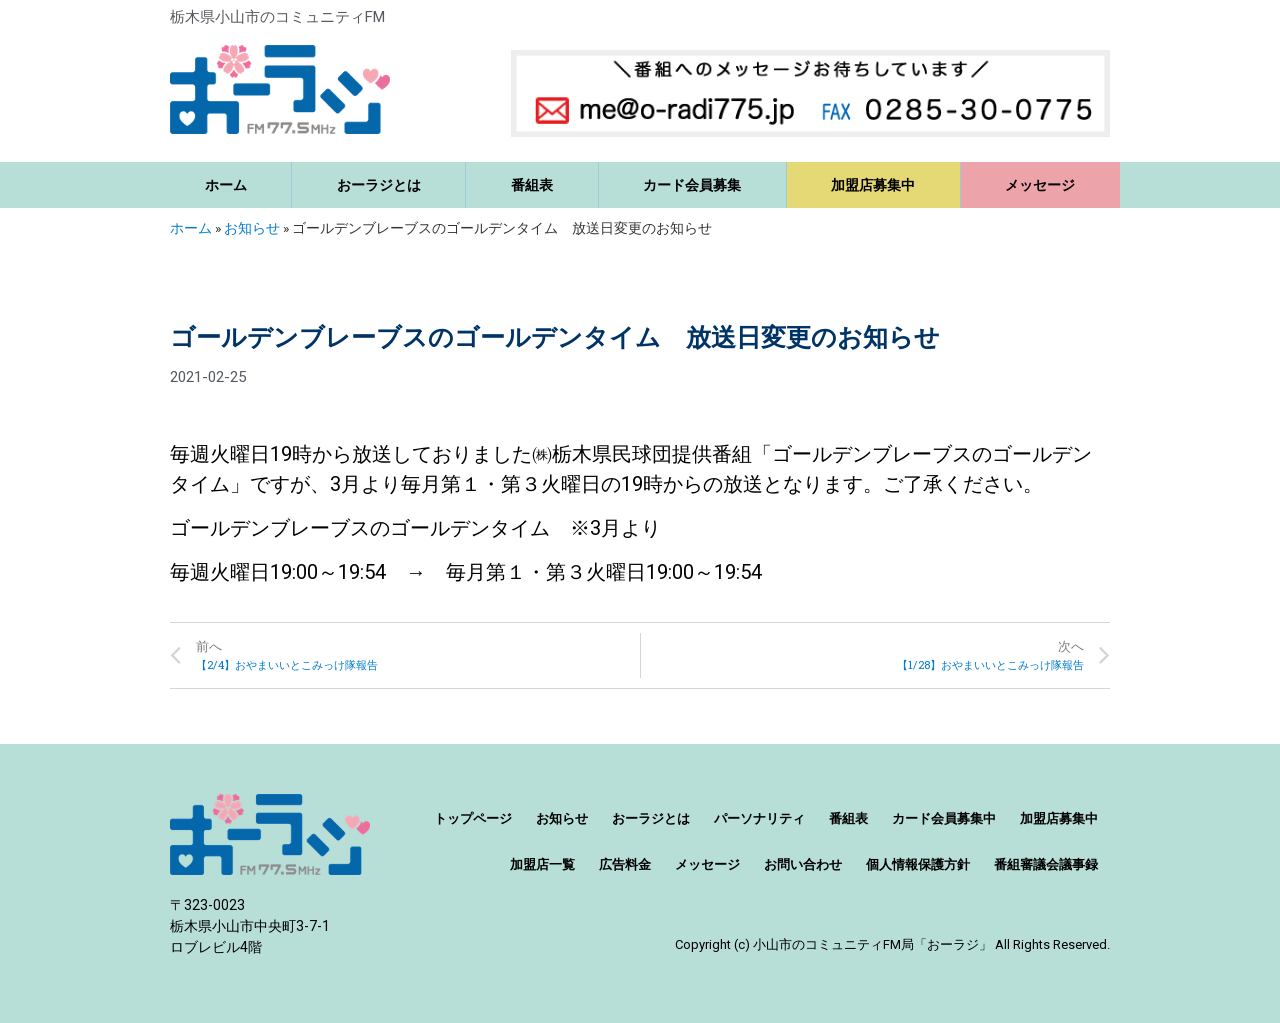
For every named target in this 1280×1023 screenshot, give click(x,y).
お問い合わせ (803, 864)
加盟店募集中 (873, 185)
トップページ (473, 818)
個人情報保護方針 (918, 864)
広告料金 (625, 864)
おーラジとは (379, 185)
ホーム (226, 185)
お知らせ (252, 228)
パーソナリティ (759, 818)
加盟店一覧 (542, 864)
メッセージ (1040, 185)
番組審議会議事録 (1046, 864)
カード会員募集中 (944, 818)
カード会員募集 (692, 185)
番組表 (532, 185)
